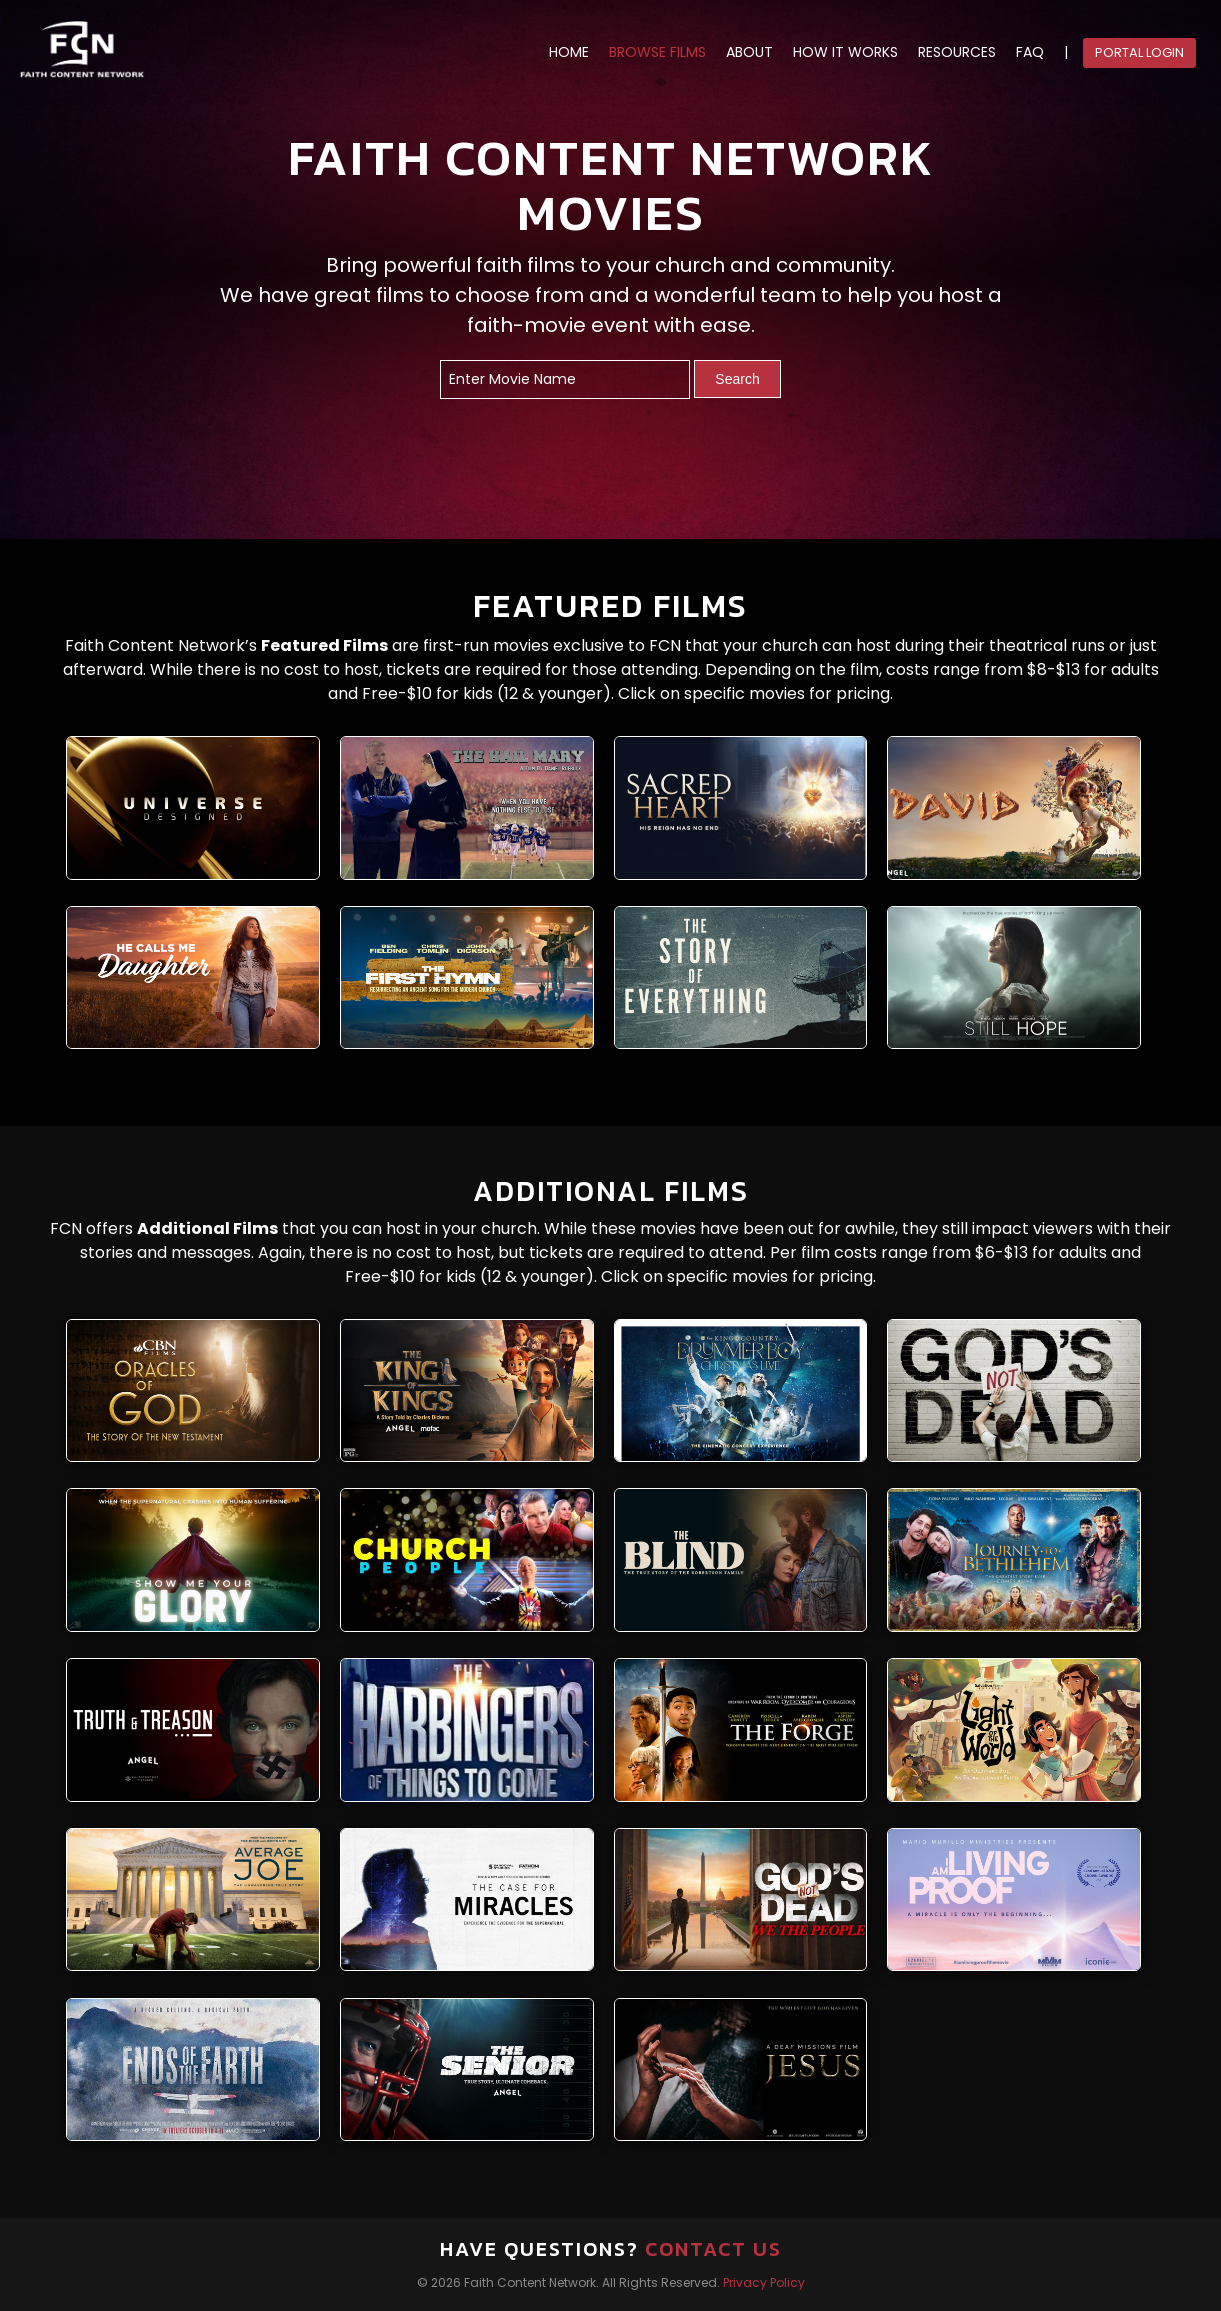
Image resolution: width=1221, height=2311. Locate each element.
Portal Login (1139, 52)
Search (737, 379)
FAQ (1030, 52)
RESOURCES (957, 52)
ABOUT (749, 52)
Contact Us (713, 2249)
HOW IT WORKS (845, 52)
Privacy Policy (764, 2282)
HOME (569, 52)
